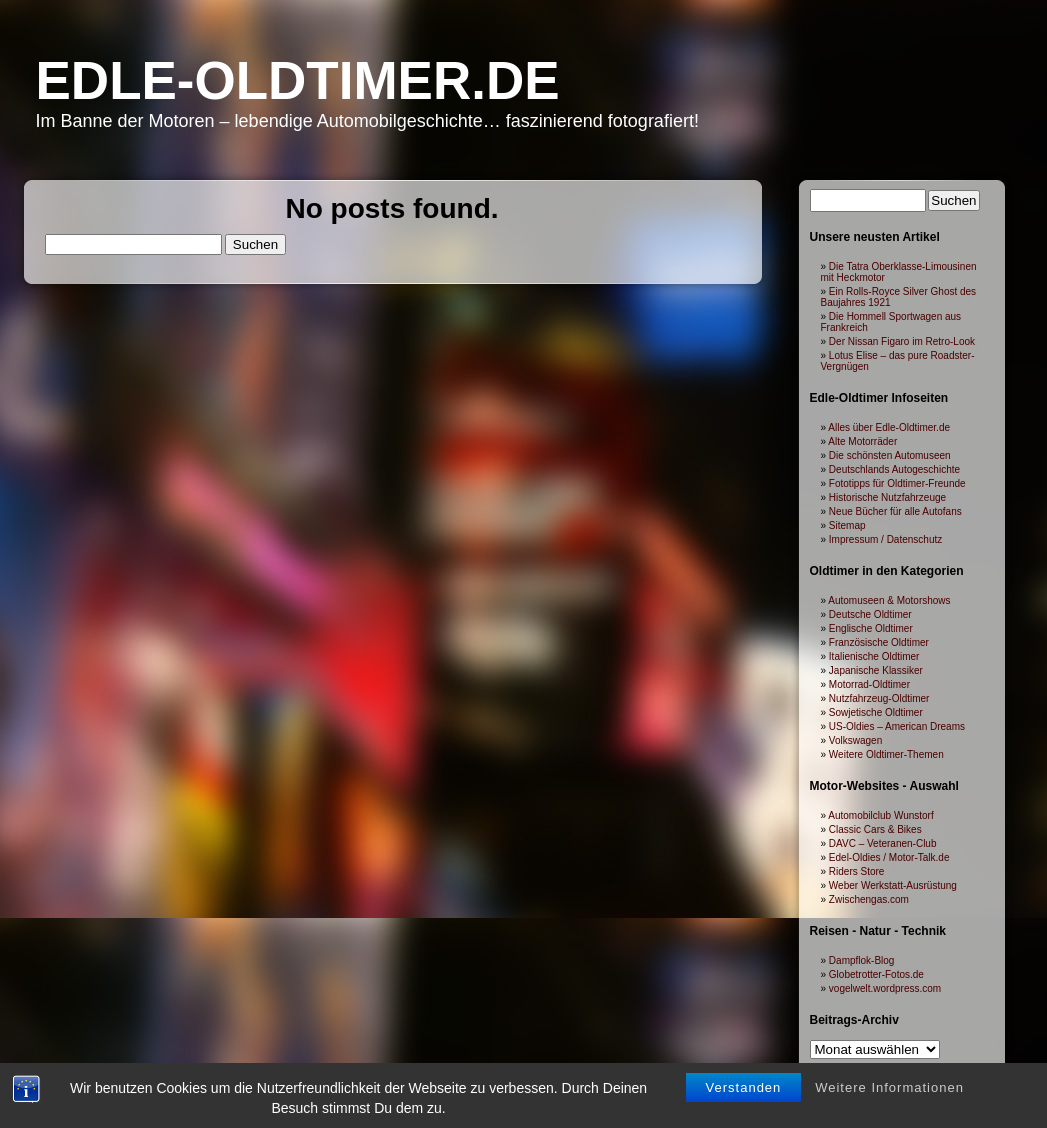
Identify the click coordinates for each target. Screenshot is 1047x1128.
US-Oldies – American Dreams (897, 726)
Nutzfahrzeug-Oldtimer (879, 698)
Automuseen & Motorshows (889, 600)
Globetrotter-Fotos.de (876, 974)
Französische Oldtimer (879, 642)
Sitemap (847, 525)
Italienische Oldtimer (874, 656)
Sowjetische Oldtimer (876, 712)
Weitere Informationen (889, 1092)
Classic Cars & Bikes (875, 829)
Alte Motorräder (862, 441)
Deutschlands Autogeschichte (894, 469)
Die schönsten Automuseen (890, 455)
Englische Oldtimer (871, 628)
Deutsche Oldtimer (870, 614)
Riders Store (857, 871)
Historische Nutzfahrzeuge (887, 497)
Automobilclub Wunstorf (880, 815)
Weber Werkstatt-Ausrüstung (893, 885)
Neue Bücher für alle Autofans (895, 511)
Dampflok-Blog (862, 960)
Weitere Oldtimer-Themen (886, 754)
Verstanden (744, 1092)
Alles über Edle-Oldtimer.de (889, 427)
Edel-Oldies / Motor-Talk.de (889, 857)
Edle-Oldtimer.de (298, 80)
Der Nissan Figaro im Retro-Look (902, 341)
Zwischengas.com (869, 899)
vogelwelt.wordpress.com (885, 988)
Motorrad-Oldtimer (869, 684)
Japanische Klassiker (876, 670)
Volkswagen (855, 740)
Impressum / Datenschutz (885, 539)
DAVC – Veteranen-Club (883, 843)
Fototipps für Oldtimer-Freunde (897, 483)
